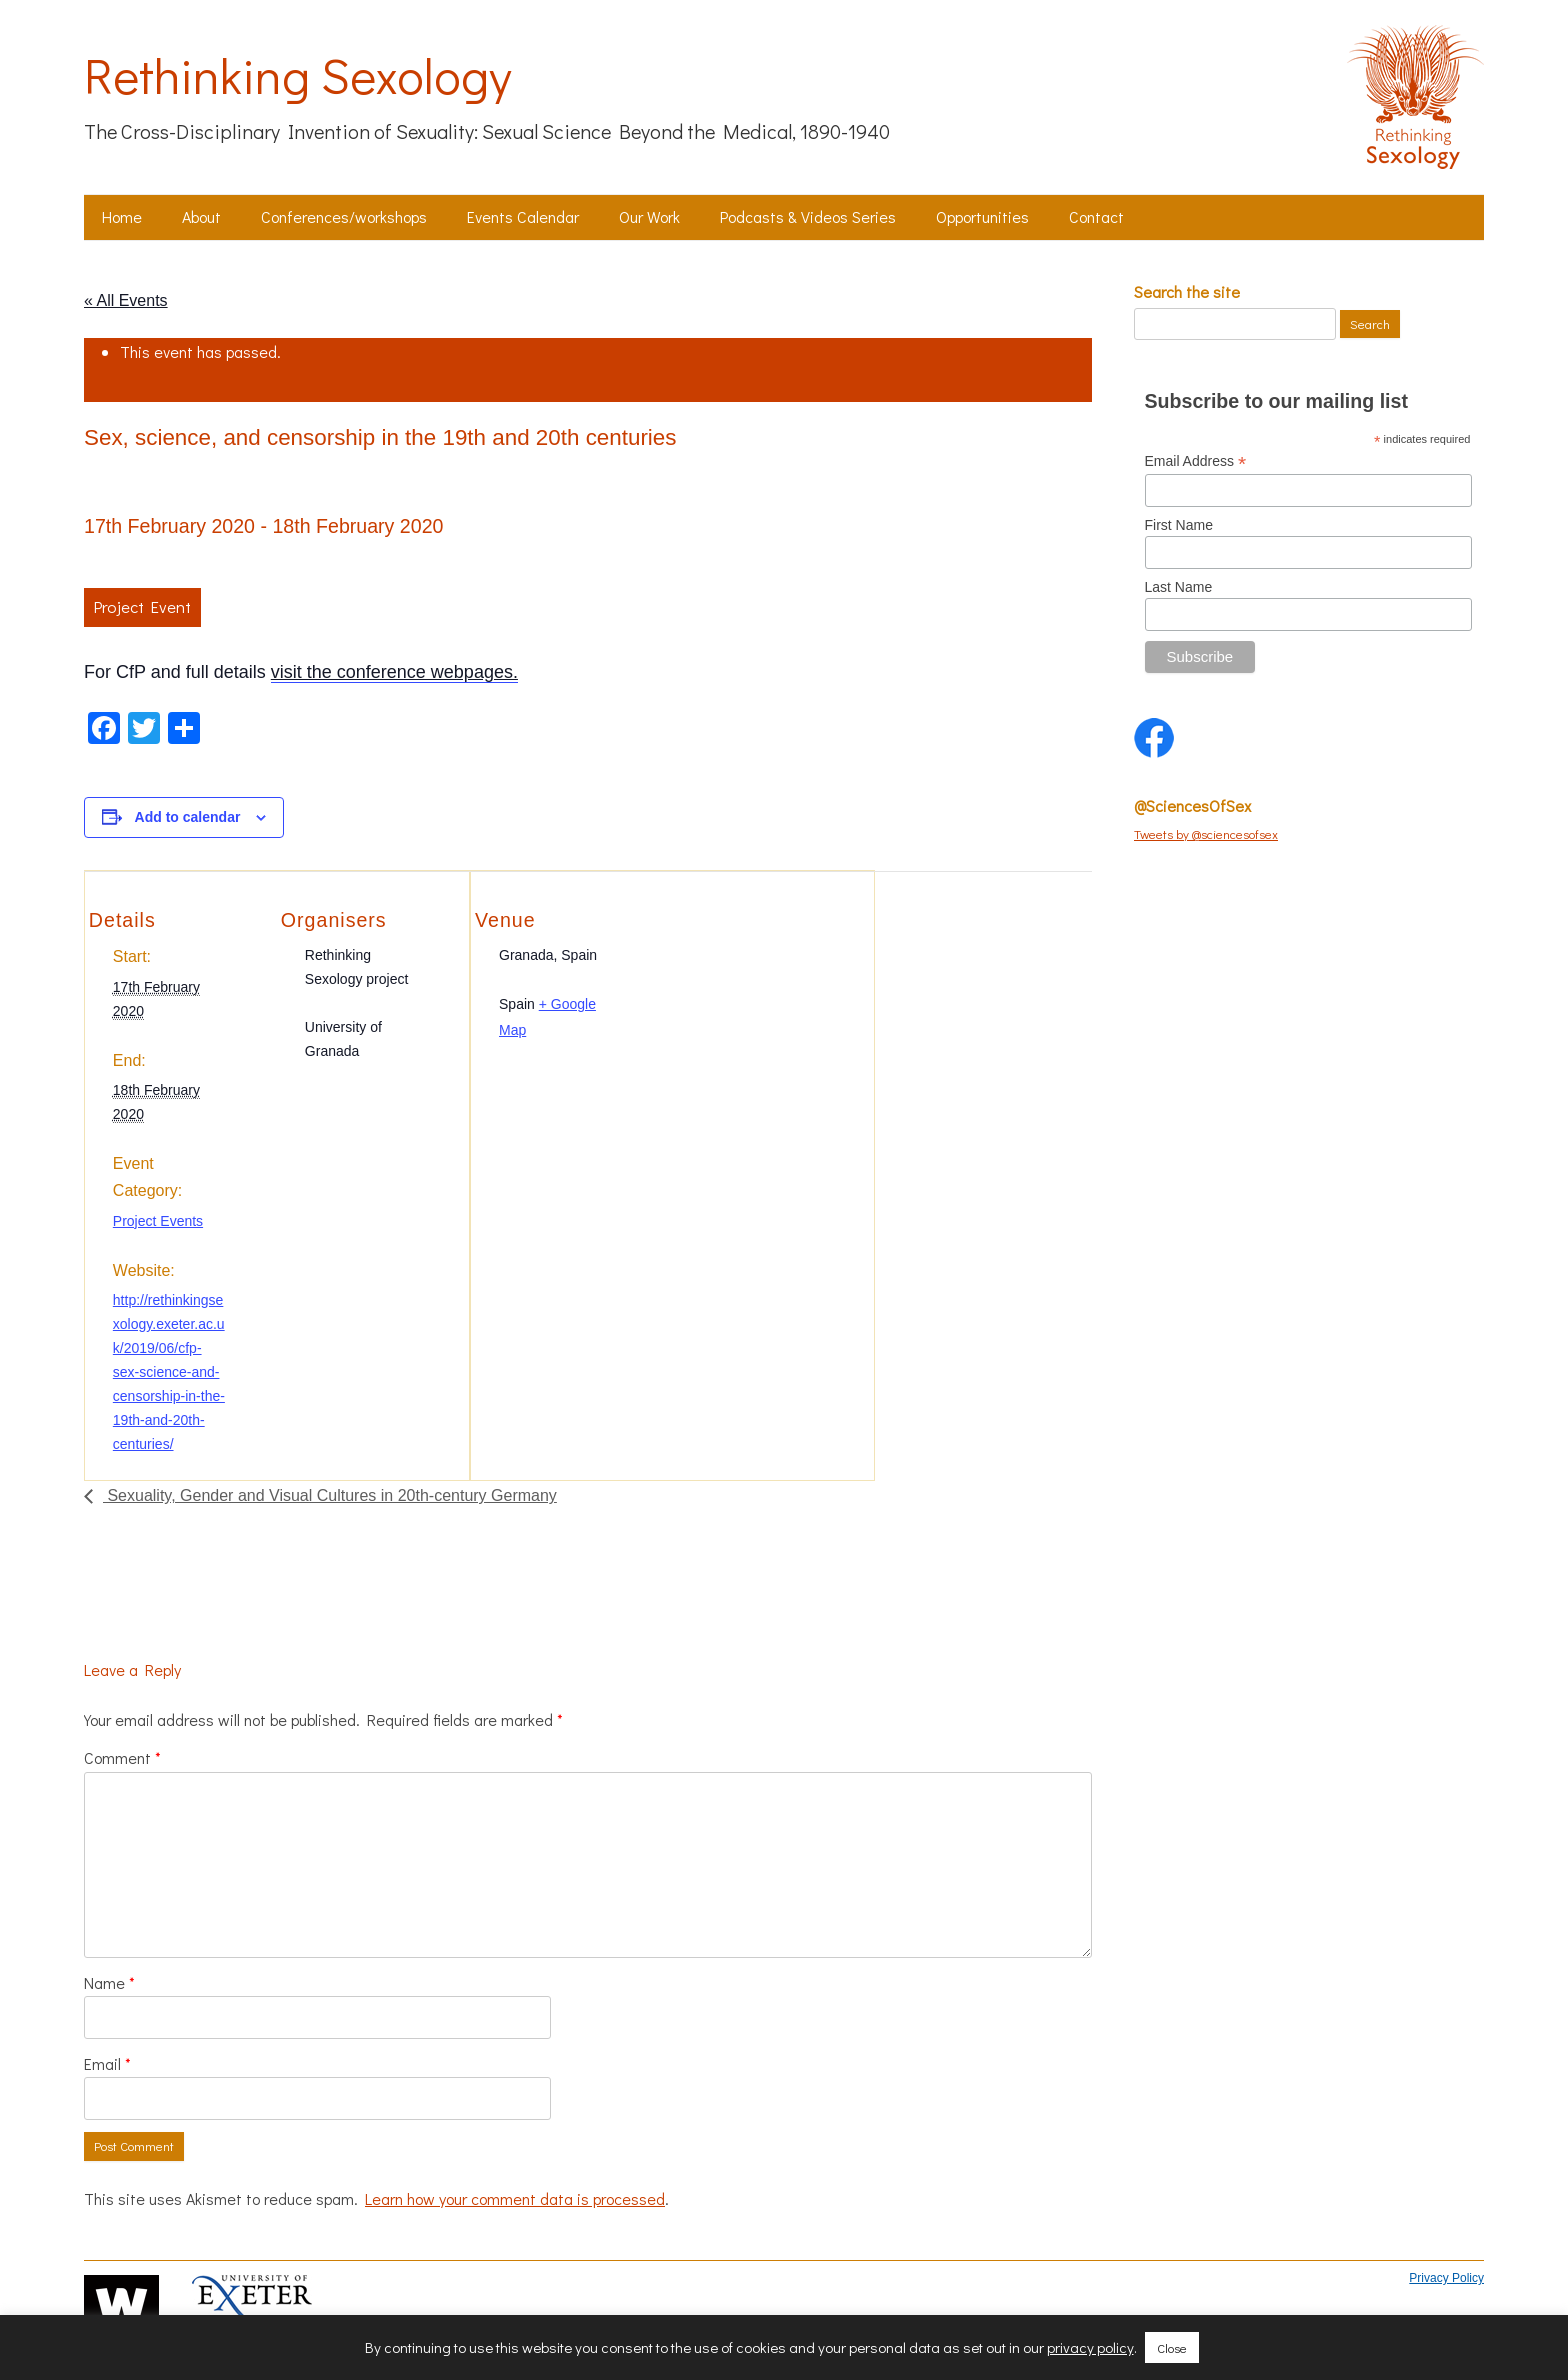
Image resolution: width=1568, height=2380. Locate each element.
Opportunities (982, 216)
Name (109, 1982)
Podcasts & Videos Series (808, 216)
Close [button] (1172, 2347)
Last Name (1179, 587)
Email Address (1196, 461)
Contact (1096, 216)
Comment (122, 1757)
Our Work (649, 216)
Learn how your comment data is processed (515, 2198)
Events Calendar (523, 216)
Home (122, 216)
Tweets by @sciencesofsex (1206, 833)
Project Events (158, 1221)
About (201, 216)
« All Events (126, 300)
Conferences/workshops (344, 216)
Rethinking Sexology (297, 75)
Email (107, 2063)
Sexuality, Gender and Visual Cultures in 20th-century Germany (330, 1495)
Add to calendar (188, 817)
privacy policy (1090, 2347)
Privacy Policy (1446, 2278)
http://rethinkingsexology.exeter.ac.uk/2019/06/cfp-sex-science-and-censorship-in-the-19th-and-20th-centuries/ (169, 1372)
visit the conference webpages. (394, 672)
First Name (1179, 525)
